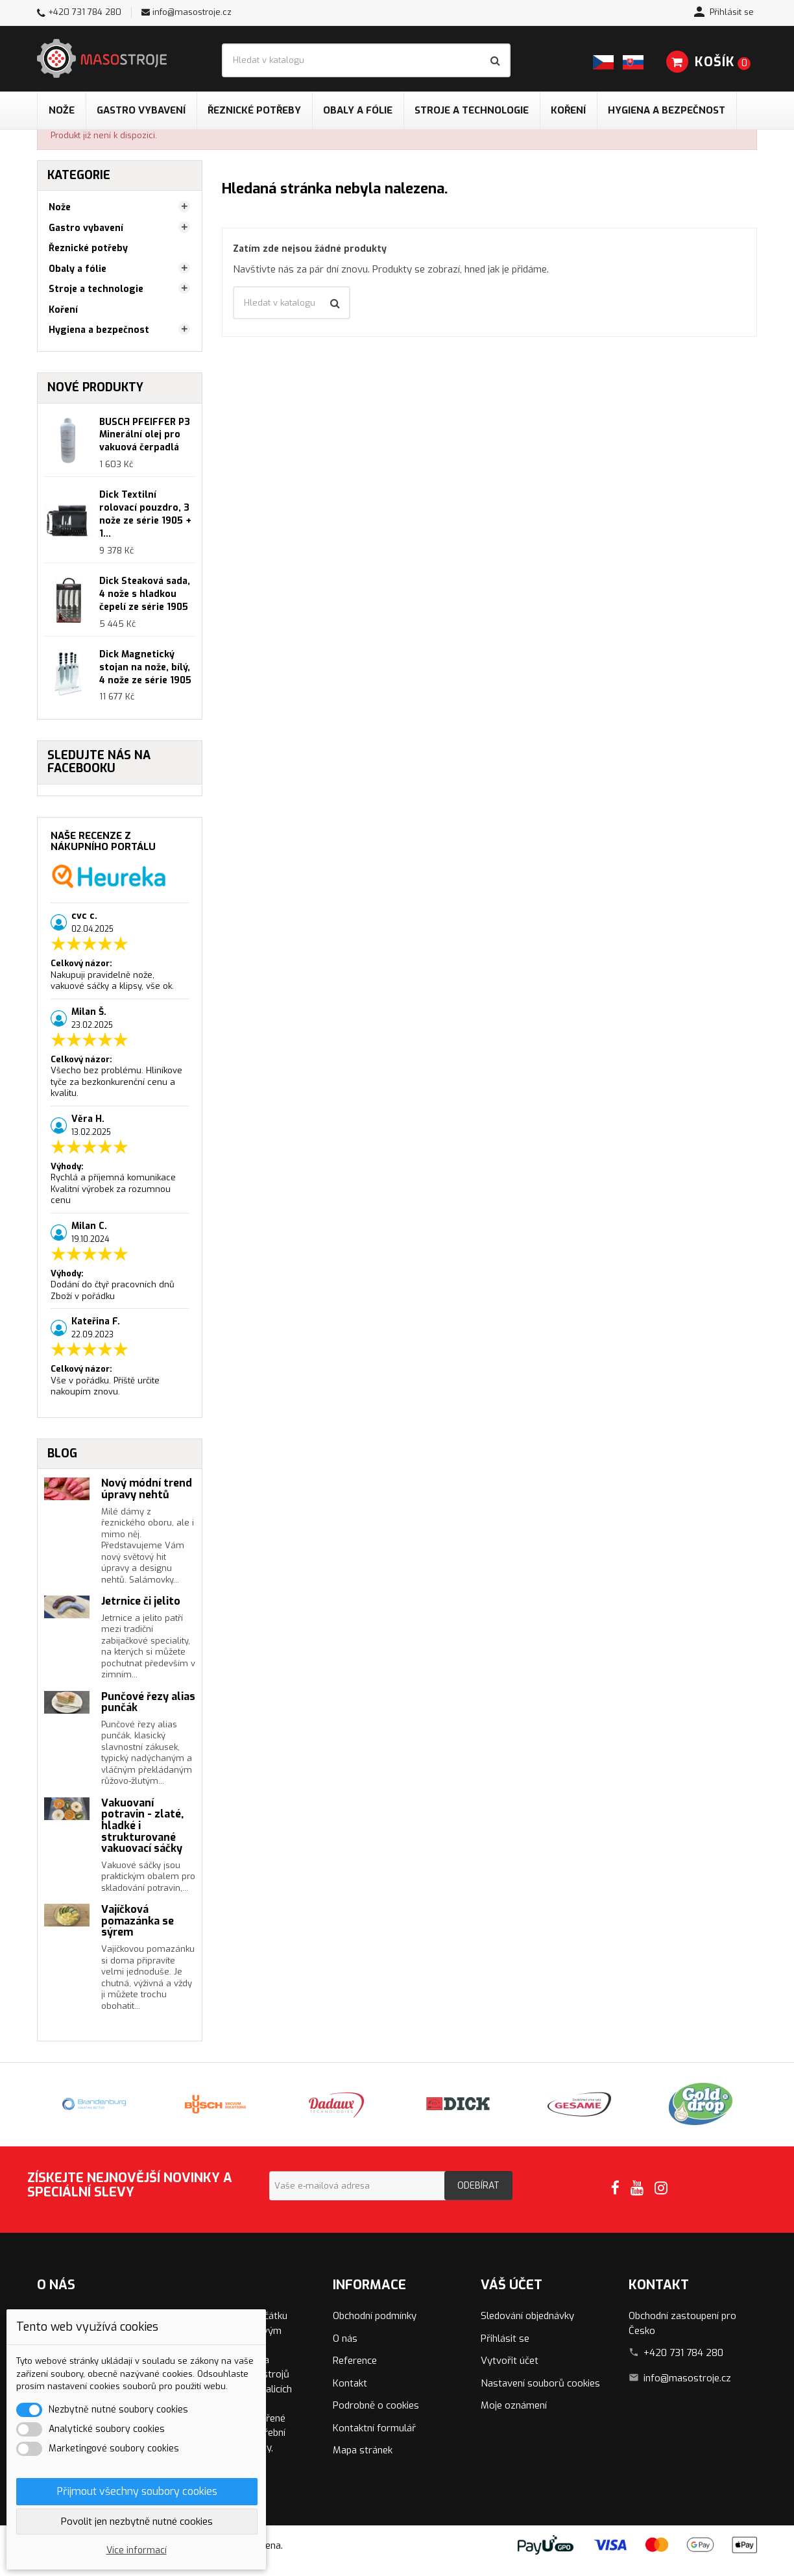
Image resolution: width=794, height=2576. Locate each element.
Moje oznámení (514, 2405)
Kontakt (350, 2383)
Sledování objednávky (527, 2315)
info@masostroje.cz (192, 12)
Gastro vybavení (141, 110)
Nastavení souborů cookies (540, 2383)
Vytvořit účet (509, 2360)
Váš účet (511, 2285)
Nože (62, 110)
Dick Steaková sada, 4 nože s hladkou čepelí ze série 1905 (144, 594)
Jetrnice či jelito (140, 1601)
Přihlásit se (505, 2338)
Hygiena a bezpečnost (666, 110)
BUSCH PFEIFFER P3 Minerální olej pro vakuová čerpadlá (144, 435)
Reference (355, 2360)
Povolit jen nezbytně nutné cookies (137, 2521)
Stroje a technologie (472, 110)
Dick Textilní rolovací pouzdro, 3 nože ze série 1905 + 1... (145, 514)
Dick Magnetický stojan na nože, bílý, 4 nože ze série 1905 (145, 667)
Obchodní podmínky (374, 2315)
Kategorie (78, 175)
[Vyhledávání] (366, 60)
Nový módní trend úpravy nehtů (146, 1488)
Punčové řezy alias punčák (148, 1702)
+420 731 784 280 (84, 12)
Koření (568, 110)
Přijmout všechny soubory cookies (137, 2491)
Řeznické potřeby (254, 110)
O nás (345, 2338)
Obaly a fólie (357, 110)
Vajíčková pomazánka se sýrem (137, 1920)
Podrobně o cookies (376, 2405)
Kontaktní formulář (374, 2428)
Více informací (136, 2550)
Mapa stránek (362, 2450)
